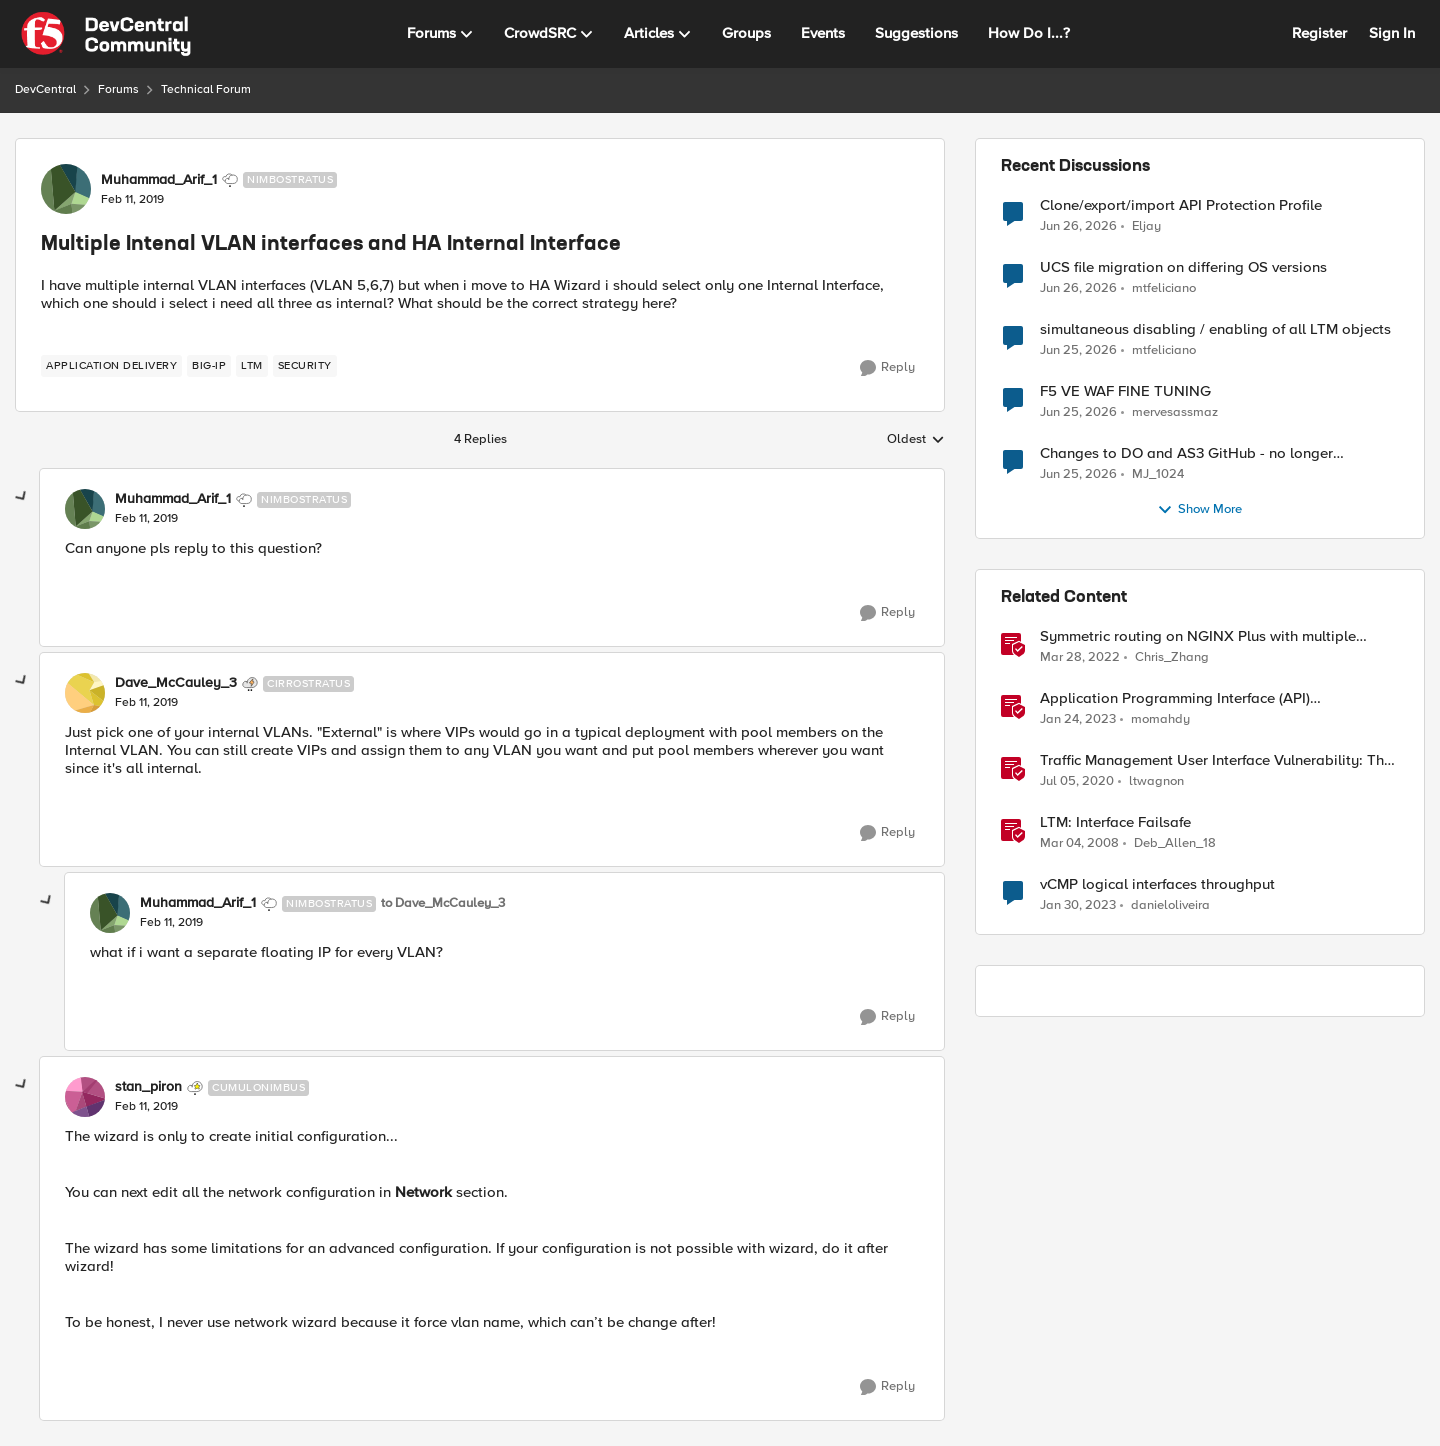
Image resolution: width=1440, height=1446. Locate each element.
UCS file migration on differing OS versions (1183, 267)
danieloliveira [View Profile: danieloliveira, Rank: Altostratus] (1170, 905)
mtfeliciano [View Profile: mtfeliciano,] (1164, 288)
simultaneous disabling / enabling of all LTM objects (1215, 329)
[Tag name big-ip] (209, 366)
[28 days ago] (1078, 351)
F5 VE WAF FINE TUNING (1125, 391)
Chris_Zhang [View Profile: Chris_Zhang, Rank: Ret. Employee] (1172, 657)
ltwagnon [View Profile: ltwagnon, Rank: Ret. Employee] (1156, 781)
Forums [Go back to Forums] (118, 89)
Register (1319, 33)
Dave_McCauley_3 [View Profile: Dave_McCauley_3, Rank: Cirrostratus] (176, 683)
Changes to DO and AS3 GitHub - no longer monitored (1186, 453)
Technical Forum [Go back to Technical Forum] (206, 89)
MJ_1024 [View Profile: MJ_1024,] (1158, 474)
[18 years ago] (1079, 844)
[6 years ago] (1077, 782)
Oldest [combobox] (916, 440)
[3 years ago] (1078, 720)
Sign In (1392, 33)
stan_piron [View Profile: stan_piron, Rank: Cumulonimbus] (148, 1087)
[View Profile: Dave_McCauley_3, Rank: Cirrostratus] (85, 693)
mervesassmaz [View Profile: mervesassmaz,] (1175, 412)
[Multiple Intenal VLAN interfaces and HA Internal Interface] (146, 519)
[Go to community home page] (106, 34)
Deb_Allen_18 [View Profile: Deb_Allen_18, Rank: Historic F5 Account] (1175, 843)
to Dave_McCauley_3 (443, 903)
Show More (1199, 510)
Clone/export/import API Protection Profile (1181, 205)
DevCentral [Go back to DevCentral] (45, 89)
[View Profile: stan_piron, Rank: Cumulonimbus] (85, 1097)
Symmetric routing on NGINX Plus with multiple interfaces (1198, 636)
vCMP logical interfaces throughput (1157, 884)
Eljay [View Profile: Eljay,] (1146, 225)
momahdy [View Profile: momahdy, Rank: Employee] (1160, 719)
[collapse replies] (22, 497)
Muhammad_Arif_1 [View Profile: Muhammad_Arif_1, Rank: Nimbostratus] (159, 180)
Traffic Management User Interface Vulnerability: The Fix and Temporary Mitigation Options (1216, 760)
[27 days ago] (1078, 226)
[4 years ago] (1080, 658)
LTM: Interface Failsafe (1115, 822)
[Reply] (887, 368)
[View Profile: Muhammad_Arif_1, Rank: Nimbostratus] (66, 189)
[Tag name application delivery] (111, 366)
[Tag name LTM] (252, 366)
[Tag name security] (305, 366)
